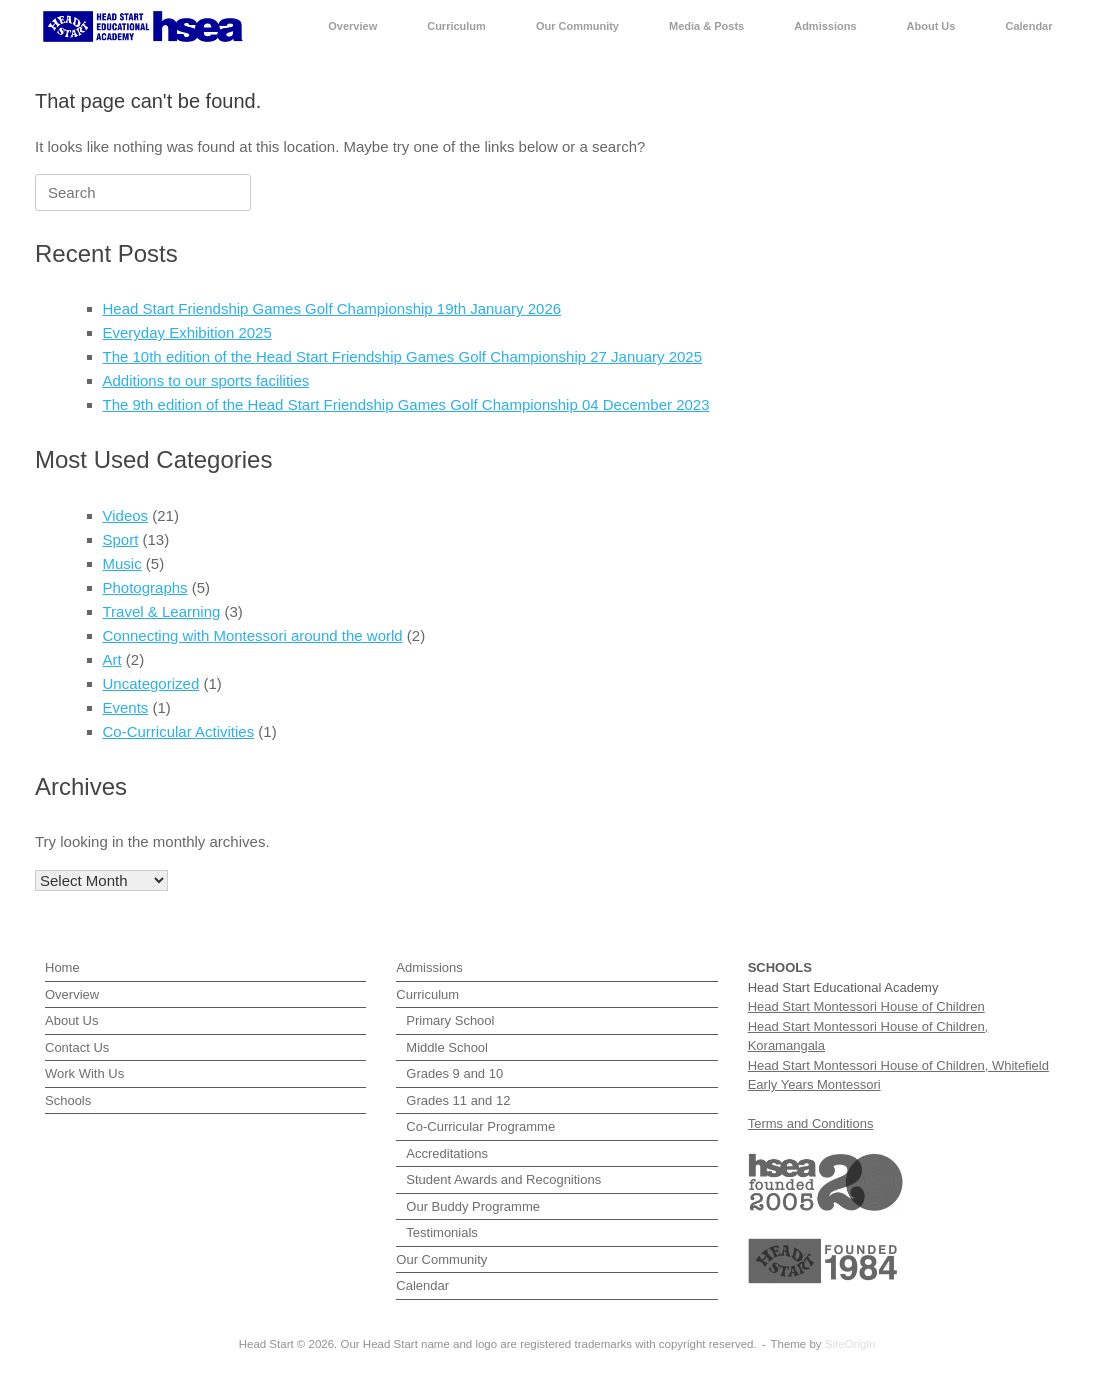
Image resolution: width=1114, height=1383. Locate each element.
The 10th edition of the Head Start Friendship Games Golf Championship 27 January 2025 (403, 356)
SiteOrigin (850, 1344)
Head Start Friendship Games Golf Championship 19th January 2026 (332, 308)
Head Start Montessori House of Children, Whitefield (898, 1065)
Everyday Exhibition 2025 (187, 332)
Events (126, 707)
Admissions (825, 26)
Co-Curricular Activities (179, 731)
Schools (68, 1100)
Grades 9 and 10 (454, 1073)
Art (112, 659)
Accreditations (447, 1153)
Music (122, 563)
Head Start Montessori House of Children (866, 1006)
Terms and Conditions (811, 1123)
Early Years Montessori (814, 1084)
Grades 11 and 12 (458, 1100)
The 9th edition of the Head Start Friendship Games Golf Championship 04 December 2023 (406, 404)
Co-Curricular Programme (480, 1126)
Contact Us (77, 1047)
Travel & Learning (162, 611)
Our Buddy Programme (473, 1206)
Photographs (145, 587)
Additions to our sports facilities (206, 380)
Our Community (577, 26)
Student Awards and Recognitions (503, 1179)
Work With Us (84, 1073)
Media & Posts (706, 26)
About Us (931, 26)
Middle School (447, 1047)
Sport (121, 539)
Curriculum (456, 26)
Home (62, 967)
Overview (352, 26)
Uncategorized (151, 683)
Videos (126, 515)
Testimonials (442, 1232)
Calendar (1028, 26)
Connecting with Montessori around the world (253, 635)
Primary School (450, 1020)
